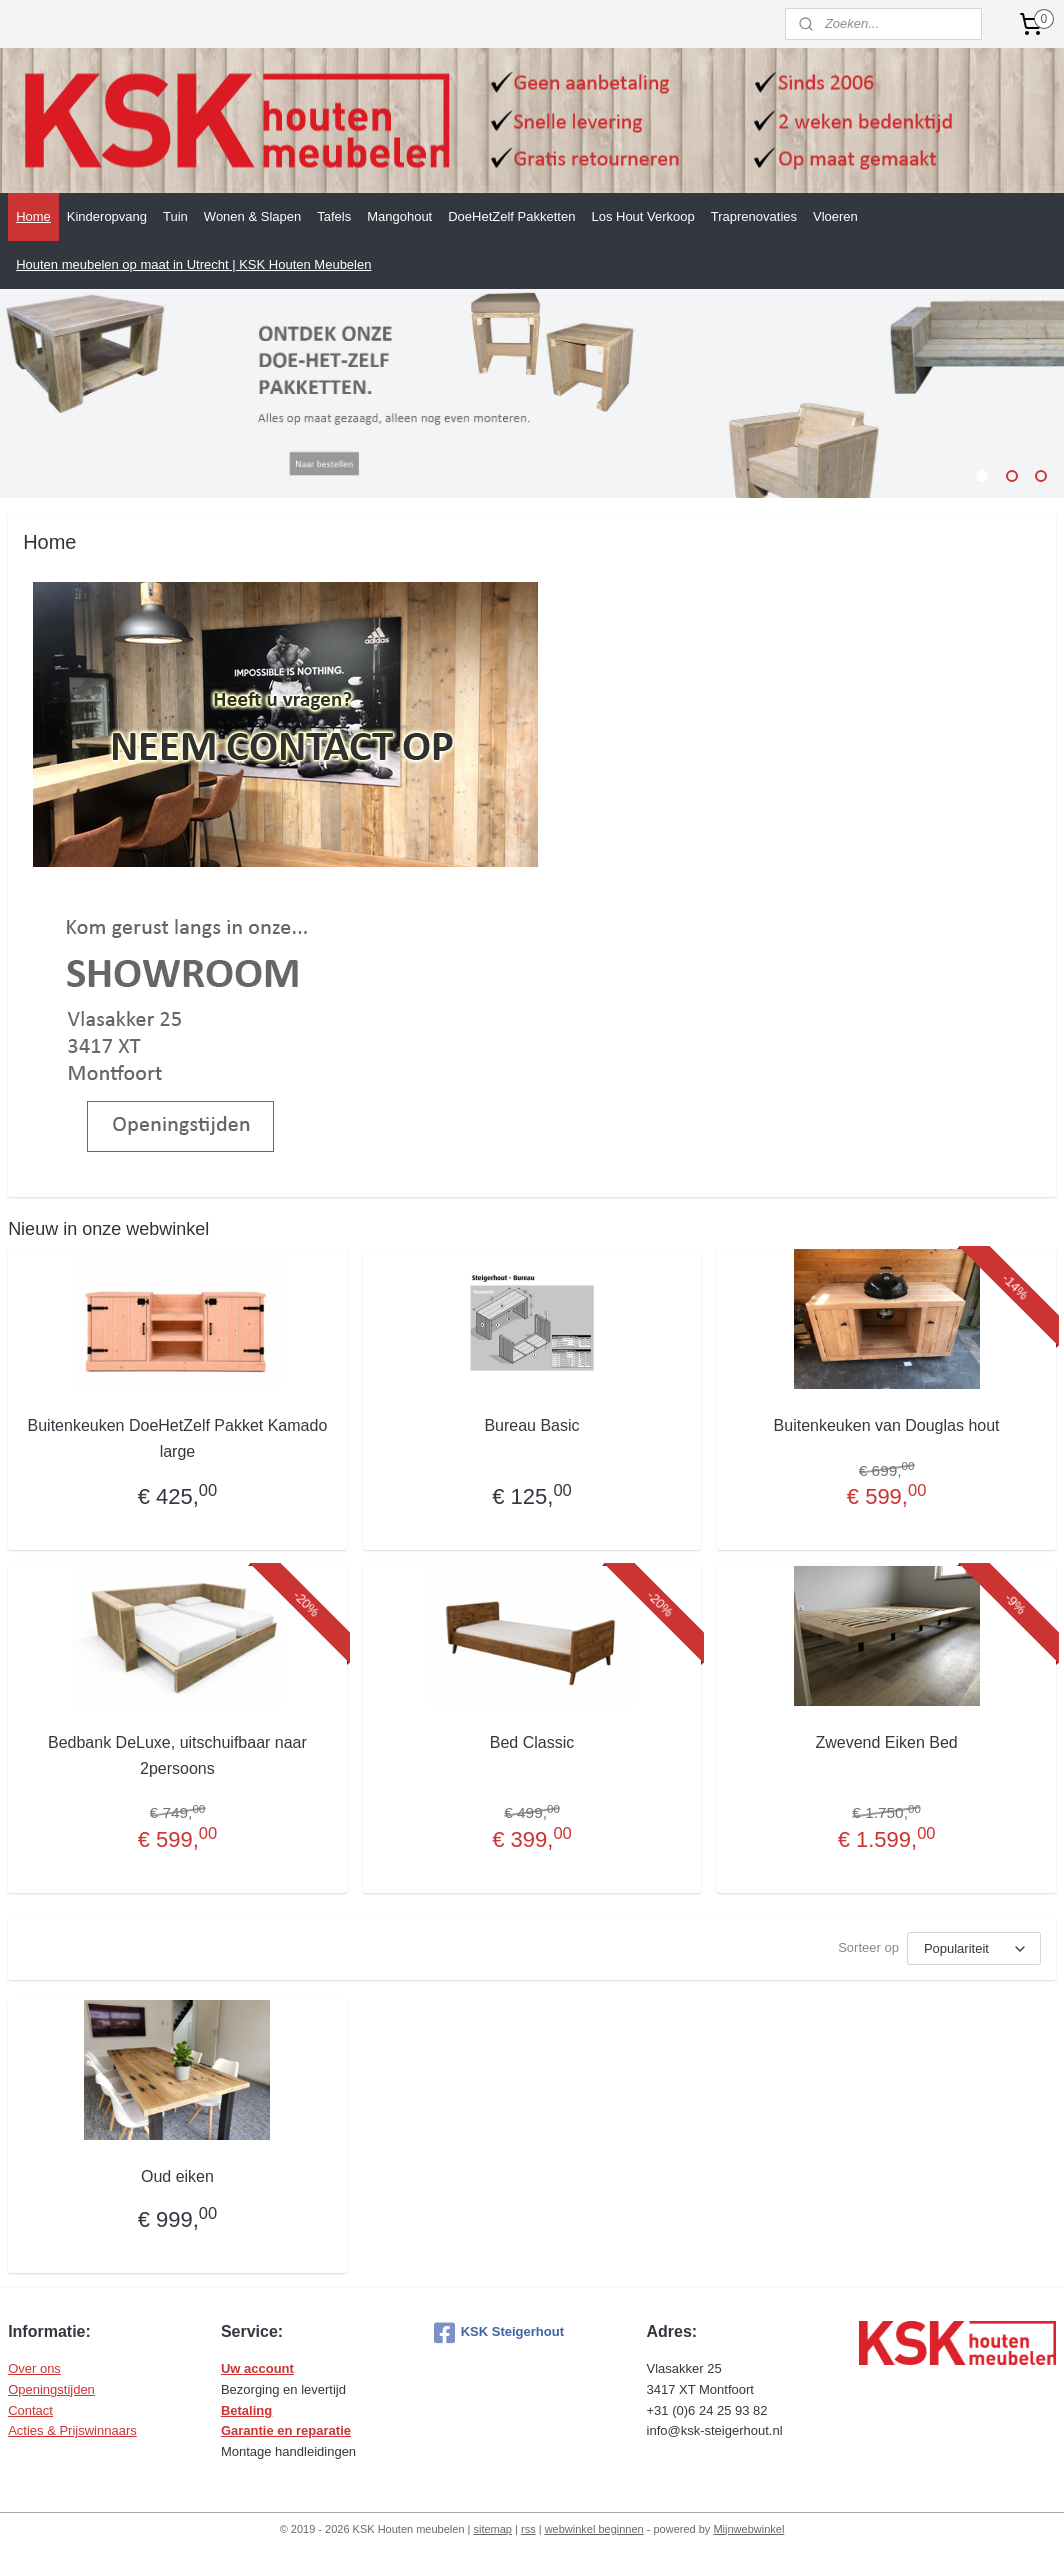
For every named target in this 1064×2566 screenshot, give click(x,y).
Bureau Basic (531, 1425)
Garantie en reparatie (286, 2430)
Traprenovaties (754, 216)
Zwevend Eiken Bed (886, 1742)
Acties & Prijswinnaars (72, 2430)
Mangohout (399, 216)
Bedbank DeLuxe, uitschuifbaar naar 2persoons (177, 1755)
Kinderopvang (107, 216)
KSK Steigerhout (499, 2333)
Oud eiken (177, 2176)
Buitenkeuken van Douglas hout (887, 1425)
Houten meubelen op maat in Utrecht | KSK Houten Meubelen (193, 264)
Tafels (334, 216)
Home (33, 216)
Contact (30, 2410)
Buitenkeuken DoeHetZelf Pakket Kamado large (178, 1438)
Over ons (34, 2368)
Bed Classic (532, 1742)
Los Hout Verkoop (642, 216)
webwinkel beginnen (594, 2529)
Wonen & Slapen (252, 216)
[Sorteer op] (974, 1948)
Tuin (175, 216)
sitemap (492, 2529)
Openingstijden (51, 2389)
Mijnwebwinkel (748, 2529)
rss (528, 2529)
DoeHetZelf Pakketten (511, 216)
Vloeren (835, 216)
